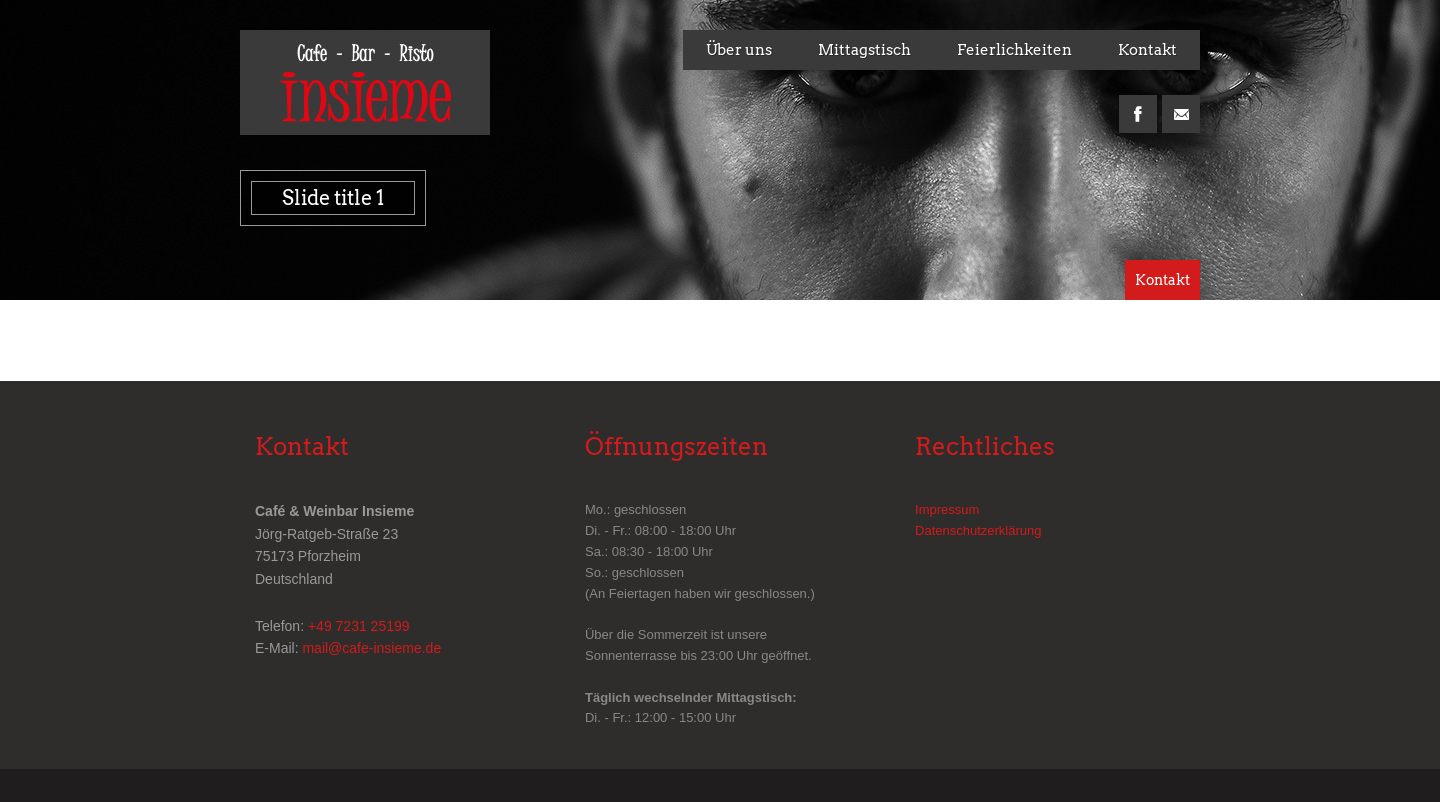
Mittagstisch (864, 50)
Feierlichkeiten (1014, 50)
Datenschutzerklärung (978, 530)
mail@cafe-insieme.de (371, 648)
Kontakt (1147, 50)
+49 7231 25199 (359, 626)
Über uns (739, 50)
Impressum (947, 509)
